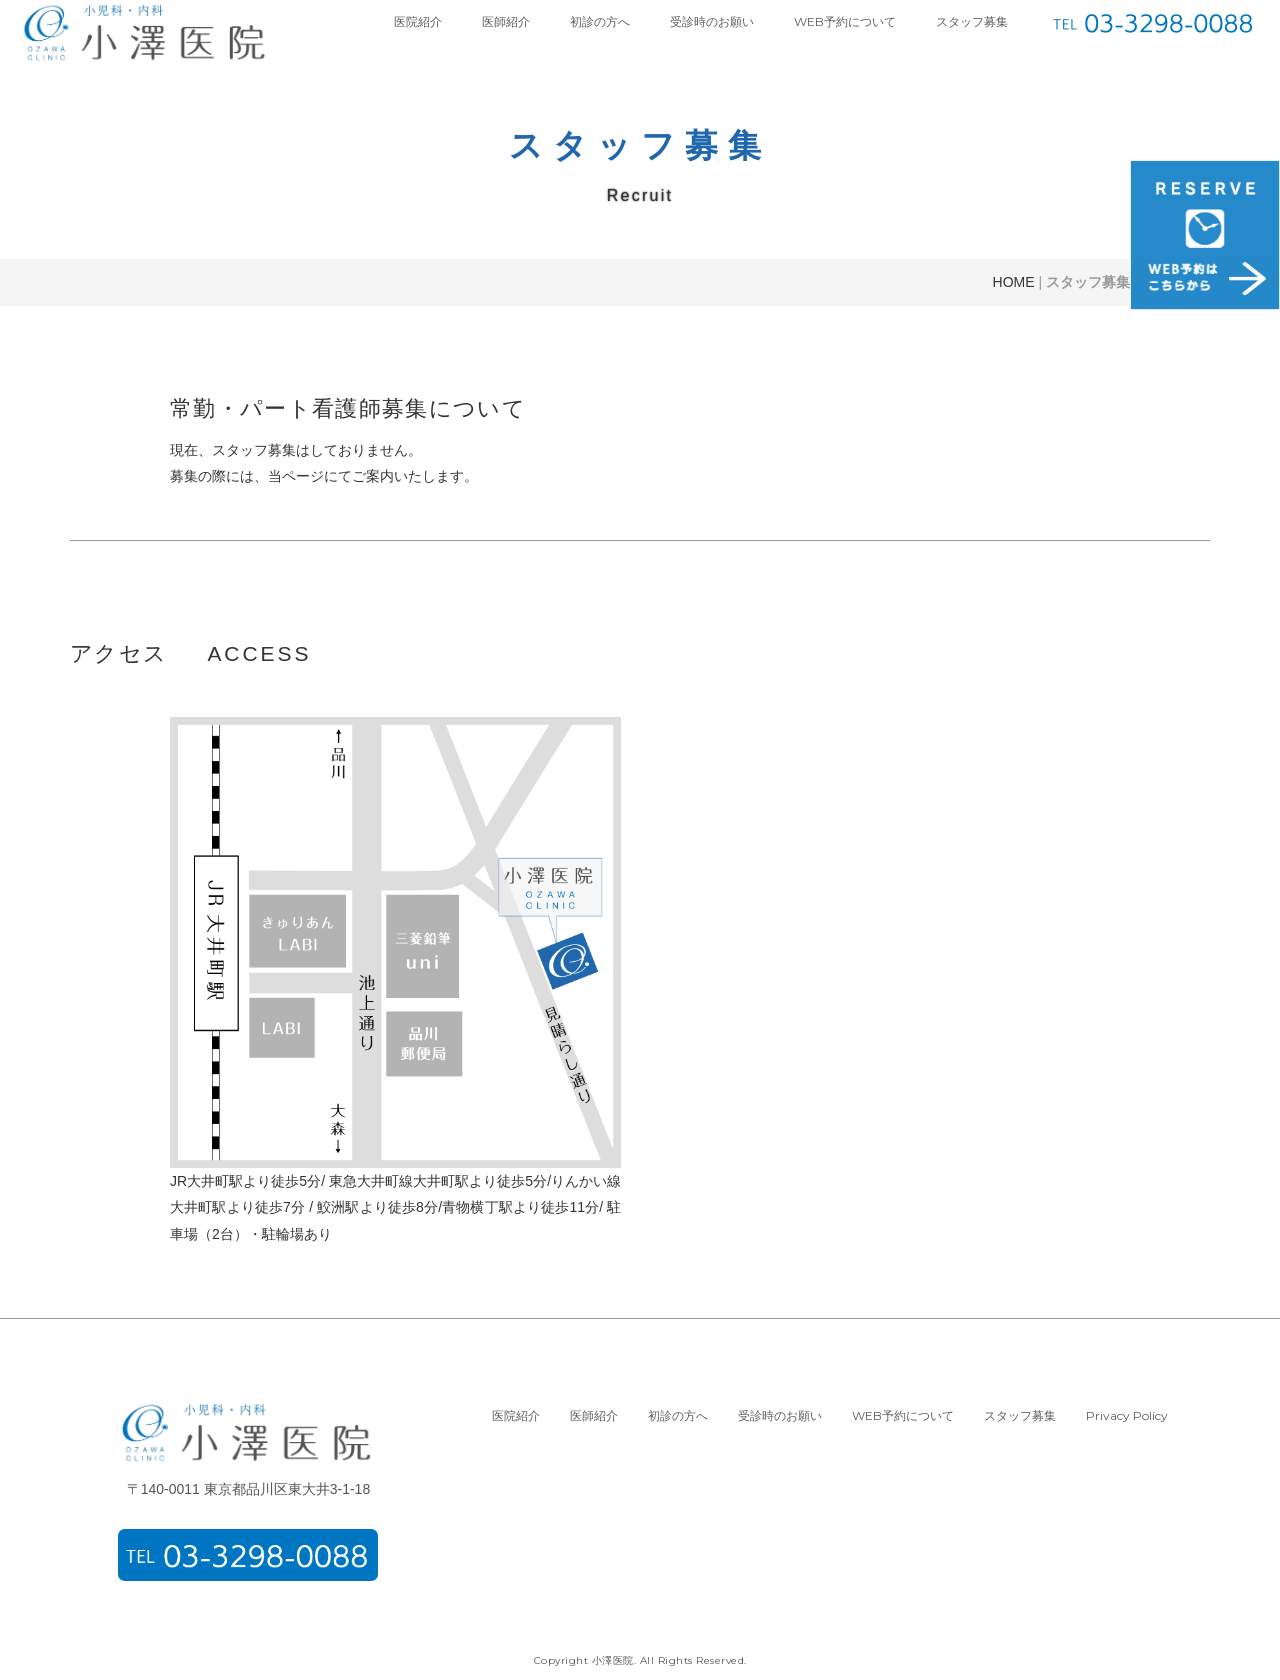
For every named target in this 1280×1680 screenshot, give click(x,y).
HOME (1014, 282)
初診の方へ (600, 21)
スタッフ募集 (972, 21)
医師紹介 (506, 21)
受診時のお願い (712, 21)
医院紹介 (418, 21)
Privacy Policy (1127, 1415)
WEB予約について (845, 21)
